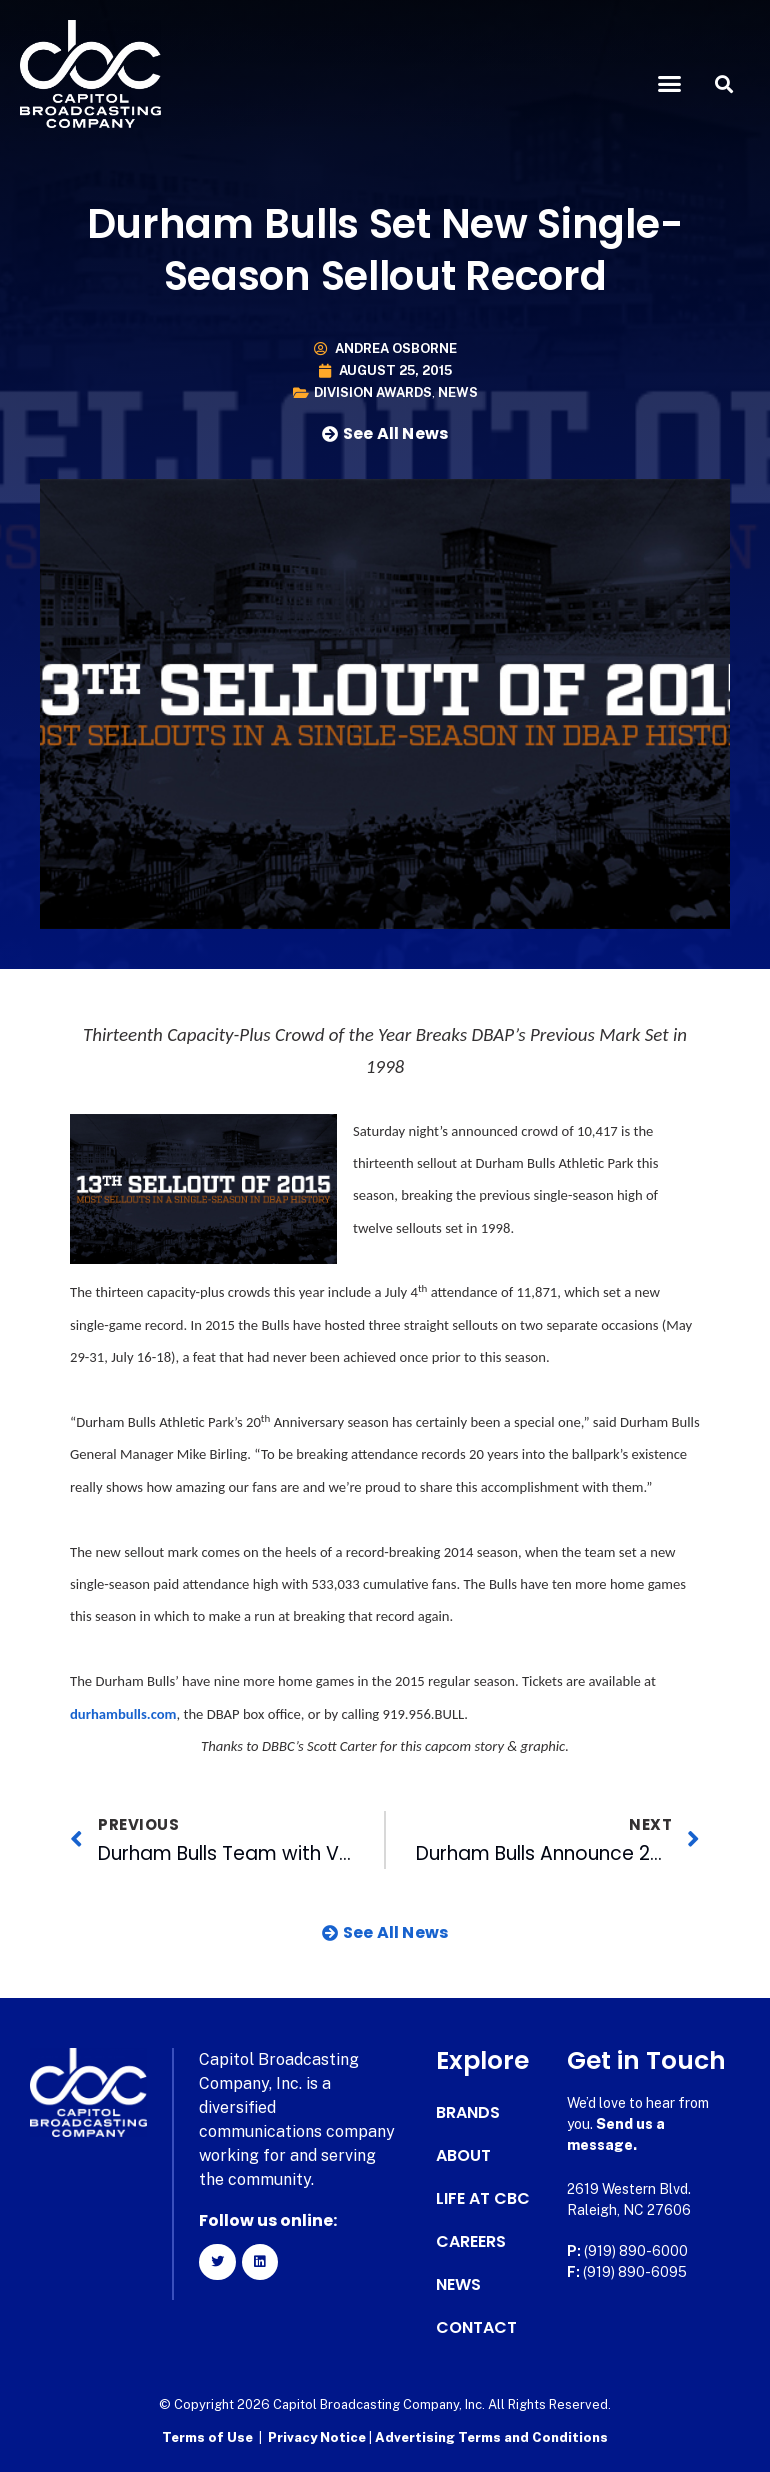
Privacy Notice (318, 2437)
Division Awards (373, 392)
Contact (476, 2328)
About (463, 2156)
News (458, 392)
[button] (669, 84)
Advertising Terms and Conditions (491, 2437)
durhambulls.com (123, 1714)
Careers (471, 2242)
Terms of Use (207, 2437)
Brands (468, 2113)
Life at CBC (483, 2199)
